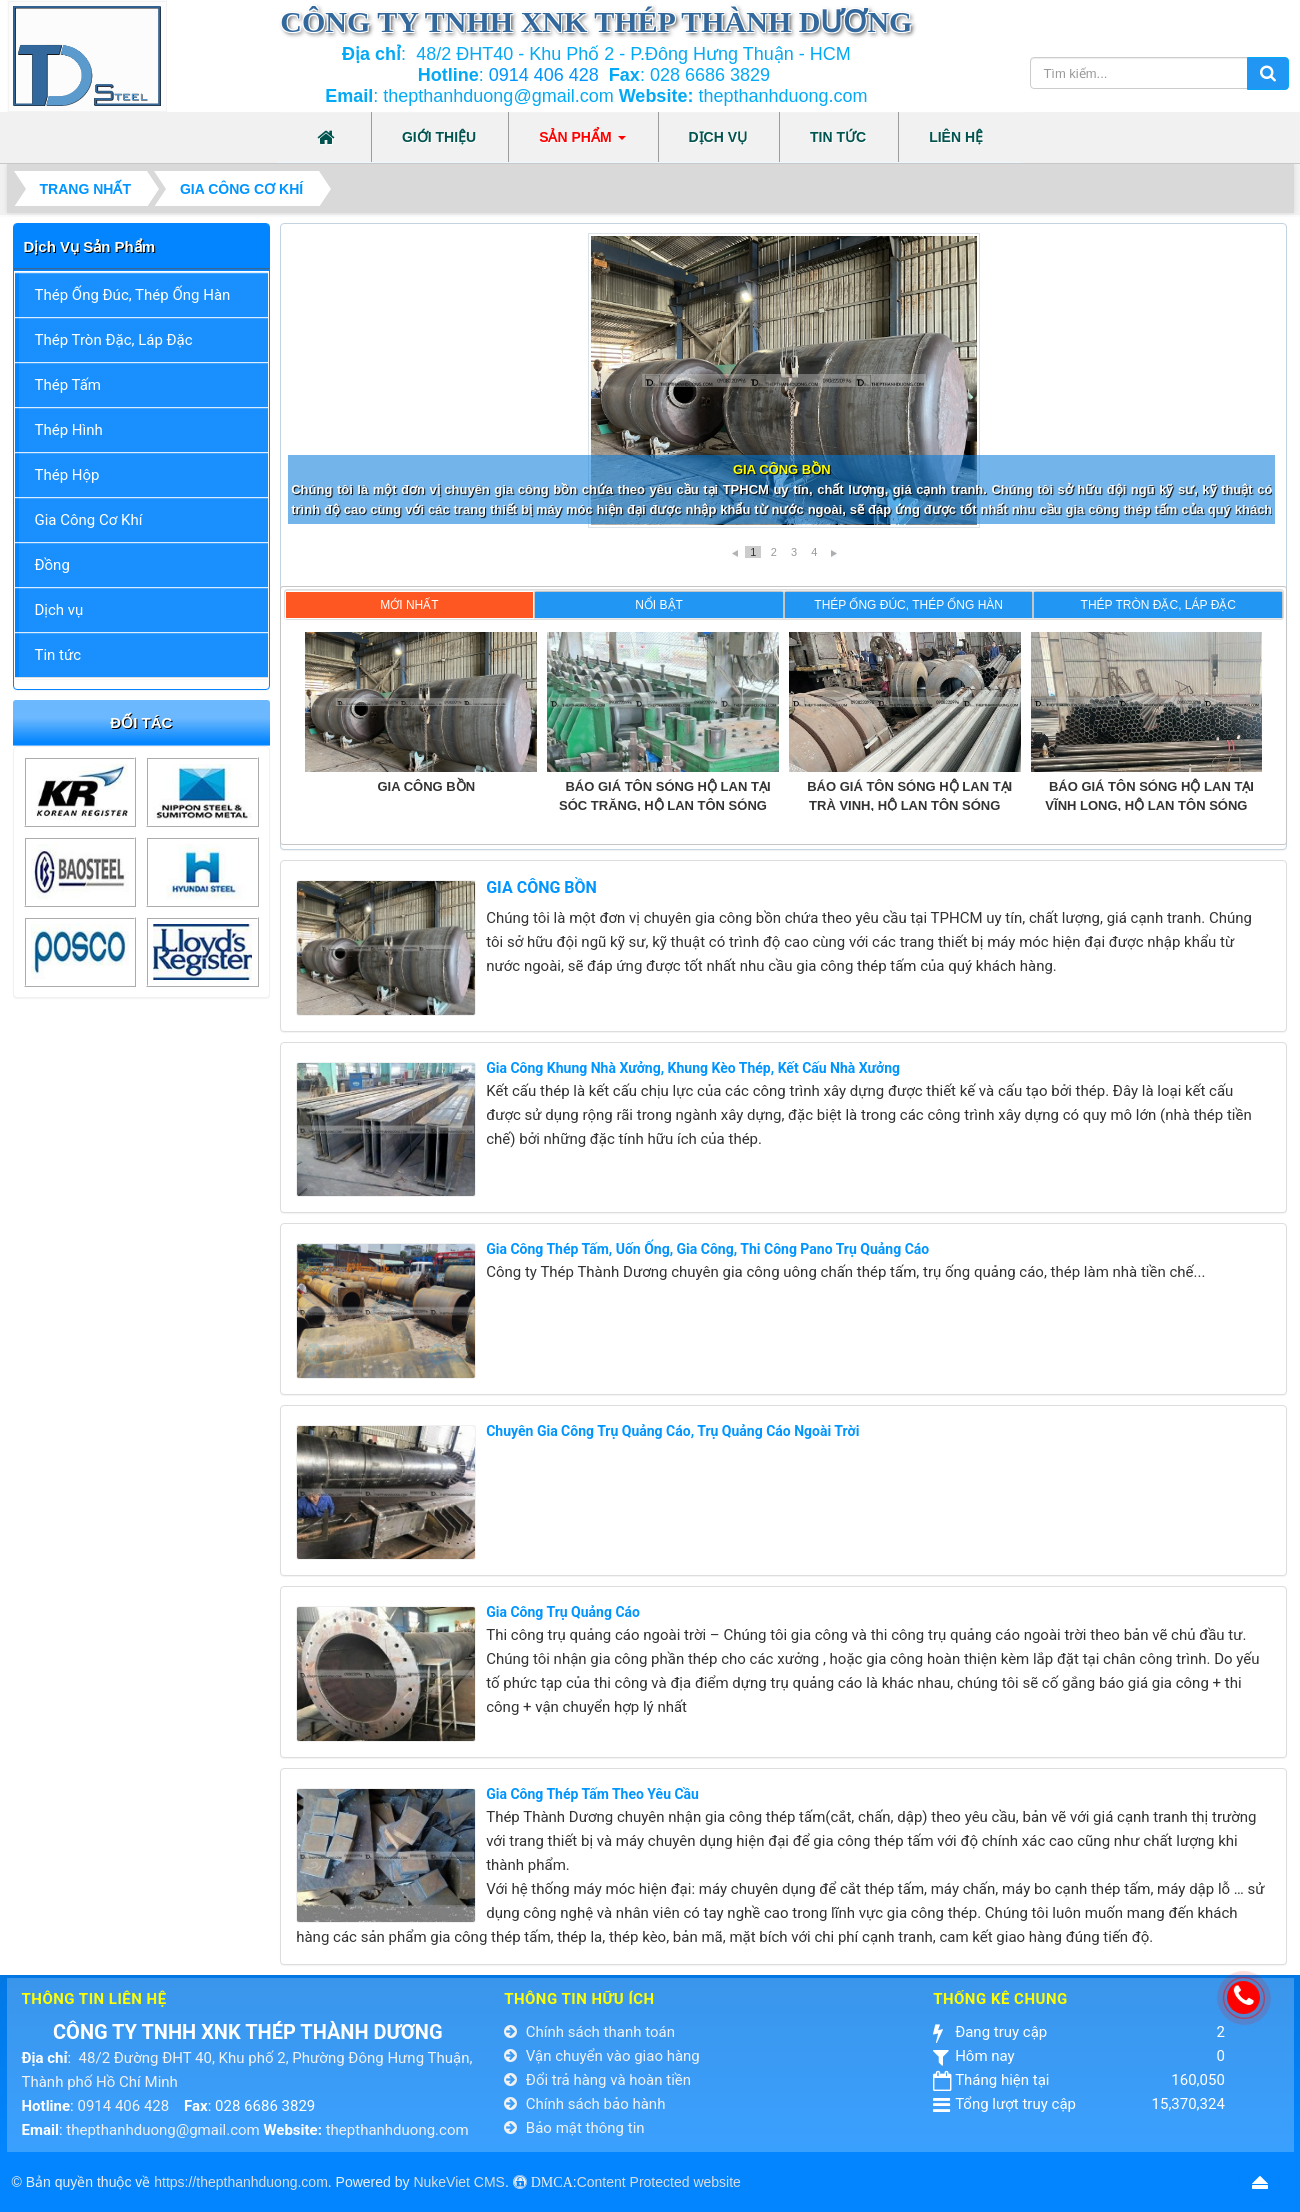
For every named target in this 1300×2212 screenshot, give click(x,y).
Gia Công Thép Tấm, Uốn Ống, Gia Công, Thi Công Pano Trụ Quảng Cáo (707, 1249)
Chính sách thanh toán (589, 2032)
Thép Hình (69, 430)
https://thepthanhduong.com (241, 2182)
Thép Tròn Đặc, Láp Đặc (114, 340)
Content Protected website (659, 2182)
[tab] (410, 605)
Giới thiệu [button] (439, 137)
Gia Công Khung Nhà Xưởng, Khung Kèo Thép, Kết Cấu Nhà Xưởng (693, 1068)
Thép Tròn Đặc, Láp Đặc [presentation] (1158, 605)
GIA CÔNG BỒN (541, 887)
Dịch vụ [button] (718, 137)
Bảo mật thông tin (574, 2128)
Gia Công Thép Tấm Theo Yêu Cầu (592, 1794)
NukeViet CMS (459, 2182)
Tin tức (58, 655)
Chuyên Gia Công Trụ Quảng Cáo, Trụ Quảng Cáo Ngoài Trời (672, 1431)
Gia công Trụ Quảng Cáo (563, 1612)
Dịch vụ (59, 610)
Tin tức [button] (838, 137)
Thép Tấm (68, 385)
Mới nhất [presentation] (409, 605)
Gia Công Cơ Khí (89, 520)
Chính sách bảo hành (584, 2104)
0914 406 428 (544, 75)
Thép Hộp (67, 475)
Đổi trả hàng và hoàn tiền (597, 2080)
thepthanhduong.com (397, 2130)
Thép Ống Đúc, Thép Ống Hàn (133, 295)
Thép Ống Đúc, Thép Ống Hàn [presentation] (908, 605)
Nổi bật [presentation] (659, 605)
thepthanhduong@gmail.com (162, 2130)
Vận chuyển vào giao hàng (602, 2056)
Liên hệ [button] (956, 137)
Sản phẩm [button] (582, 143)
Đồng (52, 565)
